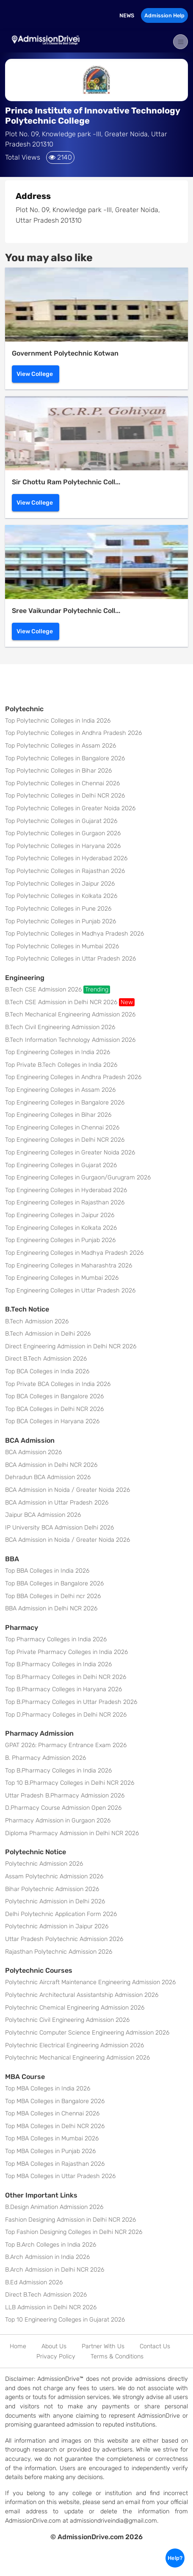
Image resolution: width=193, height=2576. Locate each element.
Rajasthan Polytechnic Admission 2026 (58, 1951)
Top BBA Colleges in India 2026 (47, 1570)
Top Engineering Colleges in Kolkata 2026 (61, 1227)
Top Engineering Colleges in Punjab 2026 (60, 1240)
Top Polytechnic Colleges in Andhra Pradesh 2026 (73, 733)
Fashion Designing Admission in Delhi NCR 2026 (70, 2219)
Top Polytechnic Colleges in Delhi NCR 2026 (65, 795)
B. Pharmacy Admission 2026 (45, 1758)
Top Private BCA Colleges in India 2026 (57, 1384)
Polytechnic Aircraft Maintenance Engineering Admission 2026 (90, 1982)
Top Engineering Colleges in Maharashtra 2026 (68, 1265)
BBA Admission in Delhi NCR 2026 (51, 1608)
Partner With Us (103, 2346)
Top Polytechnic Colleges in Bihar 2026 (58, 770)
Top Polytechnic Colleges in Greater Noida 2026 (70, 808)
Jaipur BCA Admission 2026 (43, 1515)
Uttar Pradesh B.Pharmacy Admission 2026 (64, 1795)
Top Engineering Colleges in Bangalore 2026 (64, 1102)
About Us (53, 2346)
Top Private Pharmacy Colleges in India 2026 (66, 1652)
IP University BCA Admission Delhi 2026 (59, 1527)
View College (35, 374)
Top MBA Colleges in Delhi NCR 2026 (55, 2126)
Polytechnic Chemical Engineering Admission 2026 (74, 2007)
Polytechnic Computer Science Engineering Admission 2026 (87, 2032)
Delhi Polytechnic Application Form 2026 (61, 1914)
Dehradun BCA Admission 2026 (48, 1477)
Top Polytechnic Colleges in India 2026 (57, 720)
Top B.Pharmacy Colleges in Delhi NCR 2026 (65, 1677)
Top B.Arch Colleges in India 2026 (50, 2244)
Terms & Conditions (117, 2356)
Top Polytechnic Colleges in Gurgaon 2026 (63, 833)
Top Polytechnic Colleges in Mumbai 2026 (62, 946)
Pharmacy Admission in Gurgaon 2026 (57, 1820)
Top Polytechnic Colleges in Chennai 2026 (62, 783)
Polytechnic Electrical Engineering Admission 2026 (74, 2045)
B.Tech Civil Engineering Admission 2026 (60, 1027)
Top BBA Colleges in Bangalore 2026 (54, 1583)
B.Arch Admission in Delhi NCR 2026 (54, 2269)
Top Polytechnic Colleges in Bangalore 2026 (65, 758)
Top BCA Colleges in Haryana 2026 (52, 1421)
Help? (175, 2558)
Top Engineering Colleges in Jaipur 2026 (59, 1215)
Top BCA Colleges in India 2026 (47, 1371)
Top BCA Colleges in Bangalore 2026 (54, 1396)
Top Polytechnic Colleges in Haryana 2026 (63, 846)
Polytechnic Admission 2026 (44, 1863)
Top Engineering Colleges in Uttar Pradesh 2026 (70, 1290)
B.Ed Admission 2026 (34, 2282)
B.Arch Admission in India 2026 (47, 2257)
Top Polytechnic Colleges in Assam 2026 (60, 745)
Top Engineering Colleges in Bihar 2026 (58, 1114)
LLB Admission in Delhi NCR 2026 (50, 2307)
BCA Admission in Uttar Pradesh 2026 (56, 1502)
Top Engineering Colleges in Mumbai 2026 (62, 1277)
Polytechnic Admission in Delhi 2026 (55, 1901)
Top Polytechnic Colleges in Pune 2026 (58, 908)
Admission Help (164, 15)
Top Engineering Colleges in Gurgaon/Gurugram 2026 (78, 1177)
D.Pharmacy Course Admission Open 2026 (63, 1807)
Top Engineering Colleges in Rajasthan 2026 (64, 1202)
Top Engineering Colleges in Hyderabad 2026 (66, 1190)
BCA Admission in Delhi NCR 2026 (51, 1465)
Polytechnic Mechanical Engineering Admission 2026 (77, 2057)
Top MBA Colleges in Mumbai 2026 (52, 2138)
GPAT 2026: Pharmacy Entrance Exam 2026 (66, 1745)
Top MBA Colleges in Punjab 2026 (50, 2151)
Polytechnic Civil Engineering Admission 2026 (67, 2020)
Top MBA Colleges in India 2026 (47, 2088)
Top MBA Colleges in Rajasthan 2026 (55, 2163)
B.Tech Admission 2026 (37, 1321)
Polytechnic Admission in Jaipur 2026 (56, 1926)
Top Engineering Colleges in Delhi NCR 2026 (64, 1139)
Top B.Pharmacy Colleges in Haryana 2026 (63, 1689)
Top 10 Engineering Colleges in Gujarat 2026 (65, 2319)
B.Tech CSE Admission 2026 (57, 990)
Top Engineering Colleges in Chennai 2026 (62, 1127)
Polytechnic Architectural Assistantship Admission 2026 (81, 1995)
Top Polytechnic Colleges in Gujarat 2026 (61, 821)
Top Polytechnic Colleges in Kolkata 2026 (61, 896)
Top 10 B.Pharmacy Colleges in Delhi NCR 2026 (69, 1782)
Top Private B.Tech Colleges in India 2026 (61, 1065)
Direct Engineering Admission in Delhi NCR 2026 (70, 1346)
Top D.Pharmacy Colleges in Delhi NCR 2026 (66, 1714)
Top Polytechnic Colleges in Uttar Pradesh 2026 (70, 958)
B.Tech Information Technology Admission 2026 (70, 1040)
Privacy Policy (55, 2356)
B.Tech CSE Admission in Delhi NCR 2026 (70, 1002)
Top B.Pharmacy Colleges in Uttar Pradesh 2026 (71, 1702)
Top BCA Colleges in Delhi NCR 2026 (54, 1409)
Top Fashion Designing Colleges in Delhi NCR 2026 (73, 2232)
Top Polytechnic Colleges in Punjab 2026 (60, 921)
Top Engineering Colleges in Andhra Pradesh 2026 (73, 1077)
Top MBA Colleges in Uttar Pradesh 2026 (60, 2176)
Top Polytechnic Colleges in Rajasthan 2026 (65, 871)
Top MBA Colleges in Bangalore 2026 (55, 2101)
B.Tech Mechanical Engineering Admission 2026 (70, 1014)
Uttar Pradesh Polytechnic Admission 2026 (64, 1939)
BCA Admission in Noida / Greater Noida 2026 (67, 1490)
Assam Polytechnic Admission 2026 (54, 1876)
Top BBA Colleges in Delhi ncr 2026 (53, 1596)
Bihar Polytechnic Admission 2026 (52, 1889)
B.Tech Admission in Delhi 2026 (48, 1333)
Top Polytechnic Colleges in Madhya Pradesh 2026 (74, 933)
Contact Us (155, 2346)
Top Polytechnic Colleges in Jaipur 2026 (60, 883)
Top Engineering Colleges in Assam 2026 (60, 1089)
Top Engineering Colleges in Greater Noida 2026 (70, 1152)
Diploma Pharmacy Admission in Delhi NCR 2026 (72, 1833)
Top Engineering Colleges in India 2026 (57, 1052)
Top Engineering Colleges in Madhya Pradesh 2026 (74, 1252)
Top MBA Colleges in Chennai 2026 (52, 2113)
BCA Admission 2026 (33, 1452)
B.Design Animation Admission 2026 (54, 2207)
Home (18, 2346)
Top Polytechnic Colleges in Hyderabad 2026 (66, 858)
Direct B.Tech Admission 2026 (46, 1358)
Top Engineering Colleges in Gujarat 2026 (61, 1165)
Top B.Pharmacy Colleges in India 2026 (58, 1664)
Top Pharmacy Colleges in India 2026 (56, 1639)
